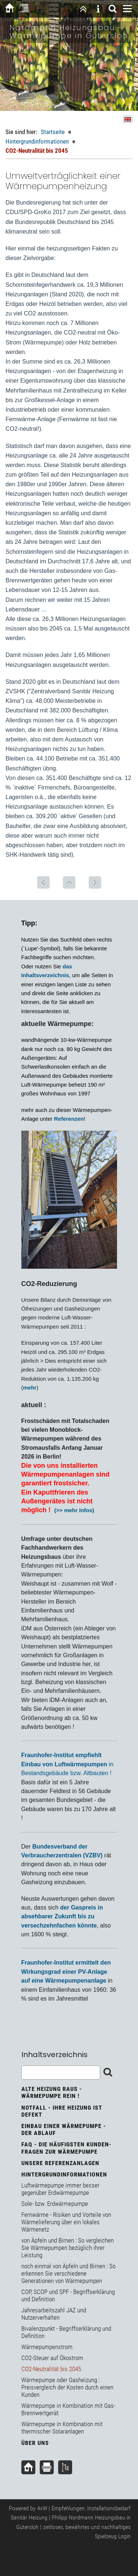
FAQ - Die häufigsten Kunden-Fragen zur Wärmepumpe (66, 2148)
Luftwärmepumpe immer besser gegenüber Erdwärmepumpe (60, 2189)
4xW (42, 2508)
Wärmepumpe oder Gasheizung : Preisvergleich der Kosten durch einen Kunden (67, 2387)
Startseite (53, 132)
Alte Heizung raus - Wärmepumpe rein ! (51, 2092)
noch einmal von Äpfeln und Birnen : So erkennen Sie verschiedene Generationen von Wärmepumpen (68, 2273)
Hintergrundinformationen (37, 141)
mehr (30, 1387)
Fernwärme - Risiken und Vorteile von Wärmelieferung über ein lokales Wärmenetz (66, 2222)
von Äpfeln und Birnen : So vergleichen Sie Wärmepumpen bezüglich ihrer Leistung (67, 2248)
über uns (35, 2442)
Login (124, 2536)
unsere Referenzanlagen (60, 2163)
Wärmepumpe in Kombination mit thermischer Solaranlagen (62, 2427)
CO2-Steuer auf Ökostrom (52, 2358)
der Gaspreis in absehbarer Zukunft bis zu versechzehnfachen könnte (62, 1916)
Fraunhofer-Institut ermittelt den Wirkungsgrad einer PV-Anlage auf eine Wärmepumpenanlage (66, 1971)
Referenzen (69, 1119)
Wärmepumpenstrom (46, 2347)
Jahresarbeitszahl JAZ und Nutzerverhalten (53, 2313)
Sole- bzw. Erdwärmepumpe (54, 2203)
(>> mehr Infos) (74, 1510)
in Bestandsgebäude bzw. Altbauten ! (67, 1764)
